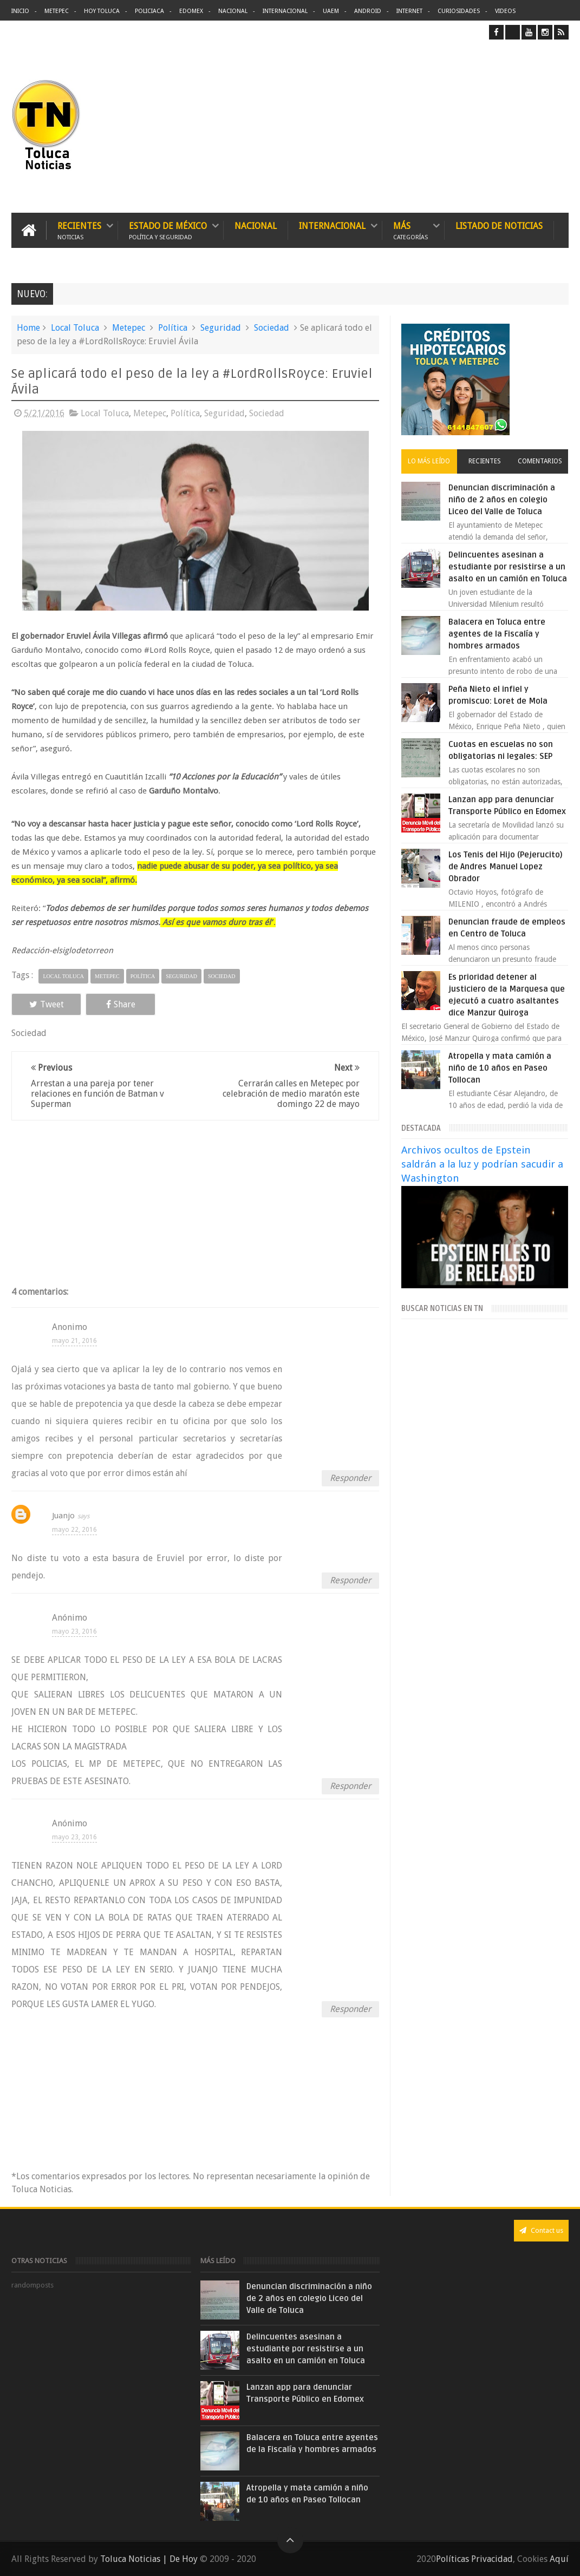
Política (172, 328)
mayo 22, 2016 (74, 1529)
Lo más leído (429, 461)
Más (410, 230)
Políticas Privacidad (474, 2559)
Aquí (559, 2559)
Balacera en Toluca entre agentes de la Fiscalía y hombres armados (496, 634)
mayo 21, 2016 (74, 1341)
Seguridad (220, 328)
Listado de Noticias (499, 226)
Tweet (46, 1004)
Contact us (541, 2230)
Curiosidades (459, 11)
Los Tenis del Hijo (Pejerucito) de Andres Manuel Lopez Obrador (505, 866)
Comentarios (540, 461)
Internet (409, 11)
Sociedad (271, 328)
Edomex (191, 11)
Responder (350, 1478)
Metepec (56, 11)
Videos (505, 11)
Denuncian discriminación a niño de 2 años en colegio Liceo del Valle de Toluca (501, 499)
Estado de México (168, 230)
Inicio (20, 11)
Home (28, 328)
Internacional (285, 11)
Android (367, 11)
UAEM (331, 11)
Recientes (79, 230)
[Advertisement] (478, 126)
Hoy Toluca (102, 11)
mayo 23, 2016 (74, 1631)
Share (120, 1004)
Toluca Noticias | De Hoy (149, 2559)
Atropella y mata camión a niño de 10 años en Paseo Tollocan (499, 1068)
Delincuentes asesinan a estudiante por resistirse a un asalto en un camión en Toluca (507, 567)
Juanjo (63, 1515)
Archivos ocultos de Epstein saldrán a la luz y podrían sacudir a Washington (482, 1164)
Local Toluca (75, 328)
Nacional (232, 11)
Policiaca (149, 11)
